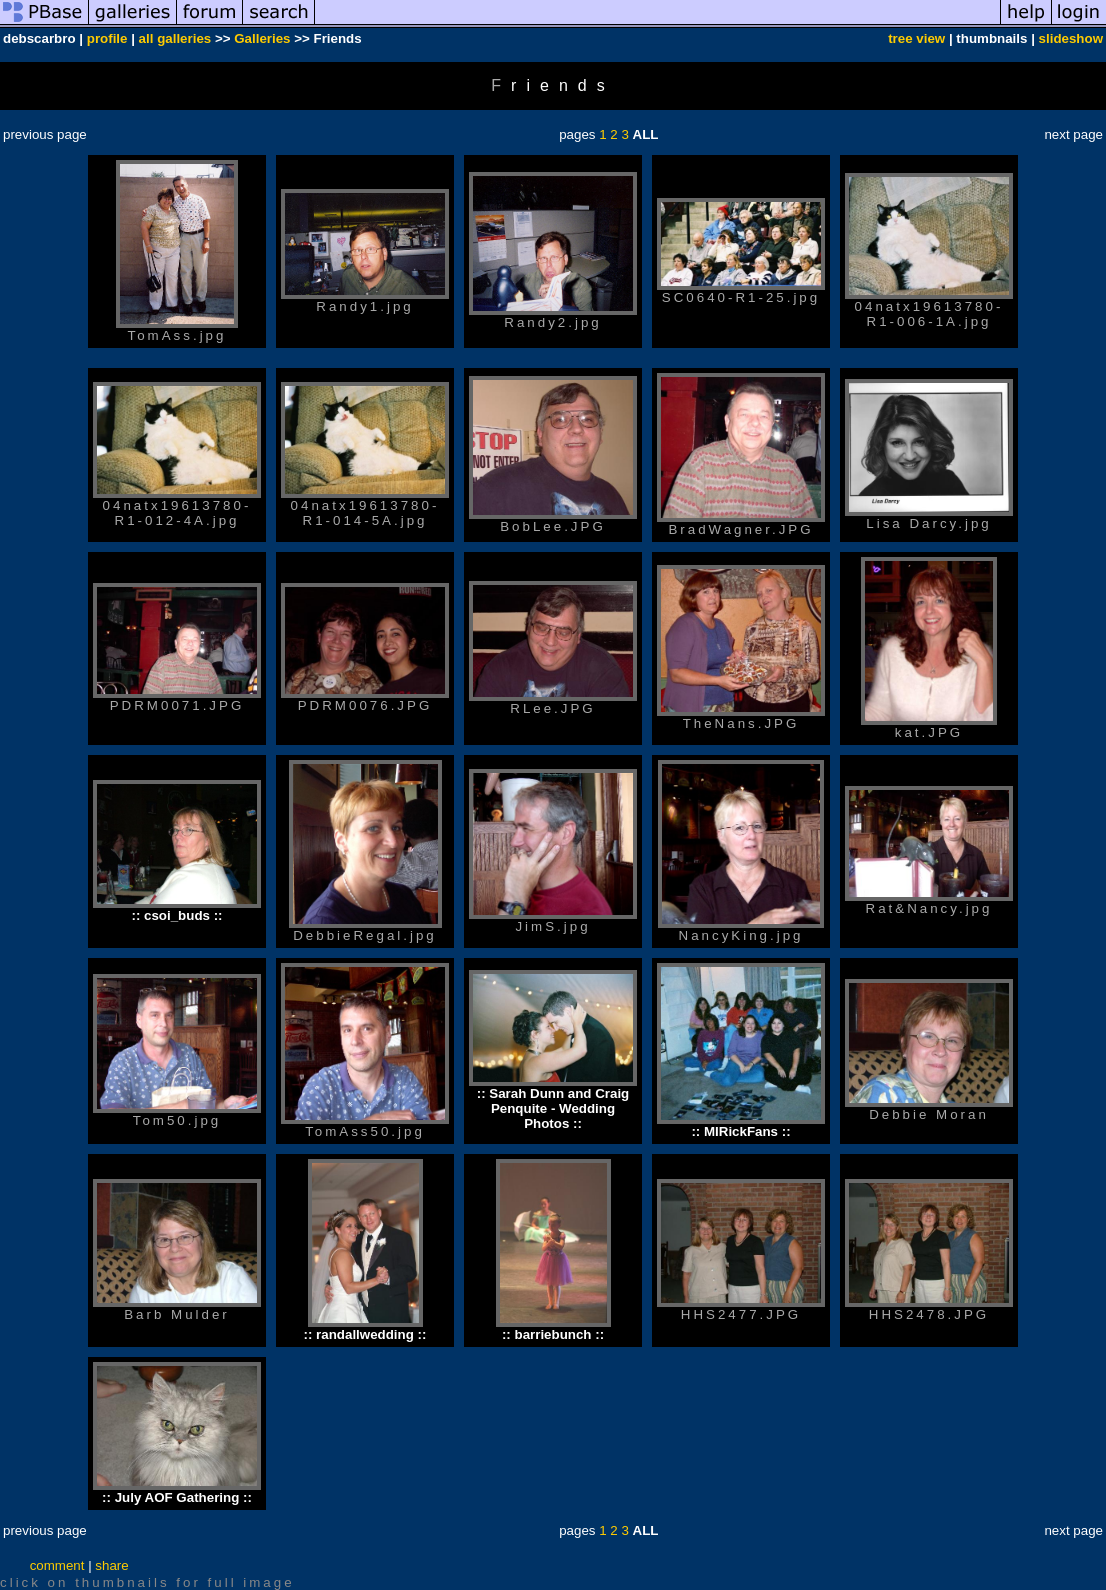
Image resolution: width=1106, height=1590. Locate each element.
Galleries (262, 38)
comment (57, 1565)
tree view (916, 38)
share (111, 1565)
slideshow (1071, 38)
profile (107, 38)
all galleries (175, 38)
